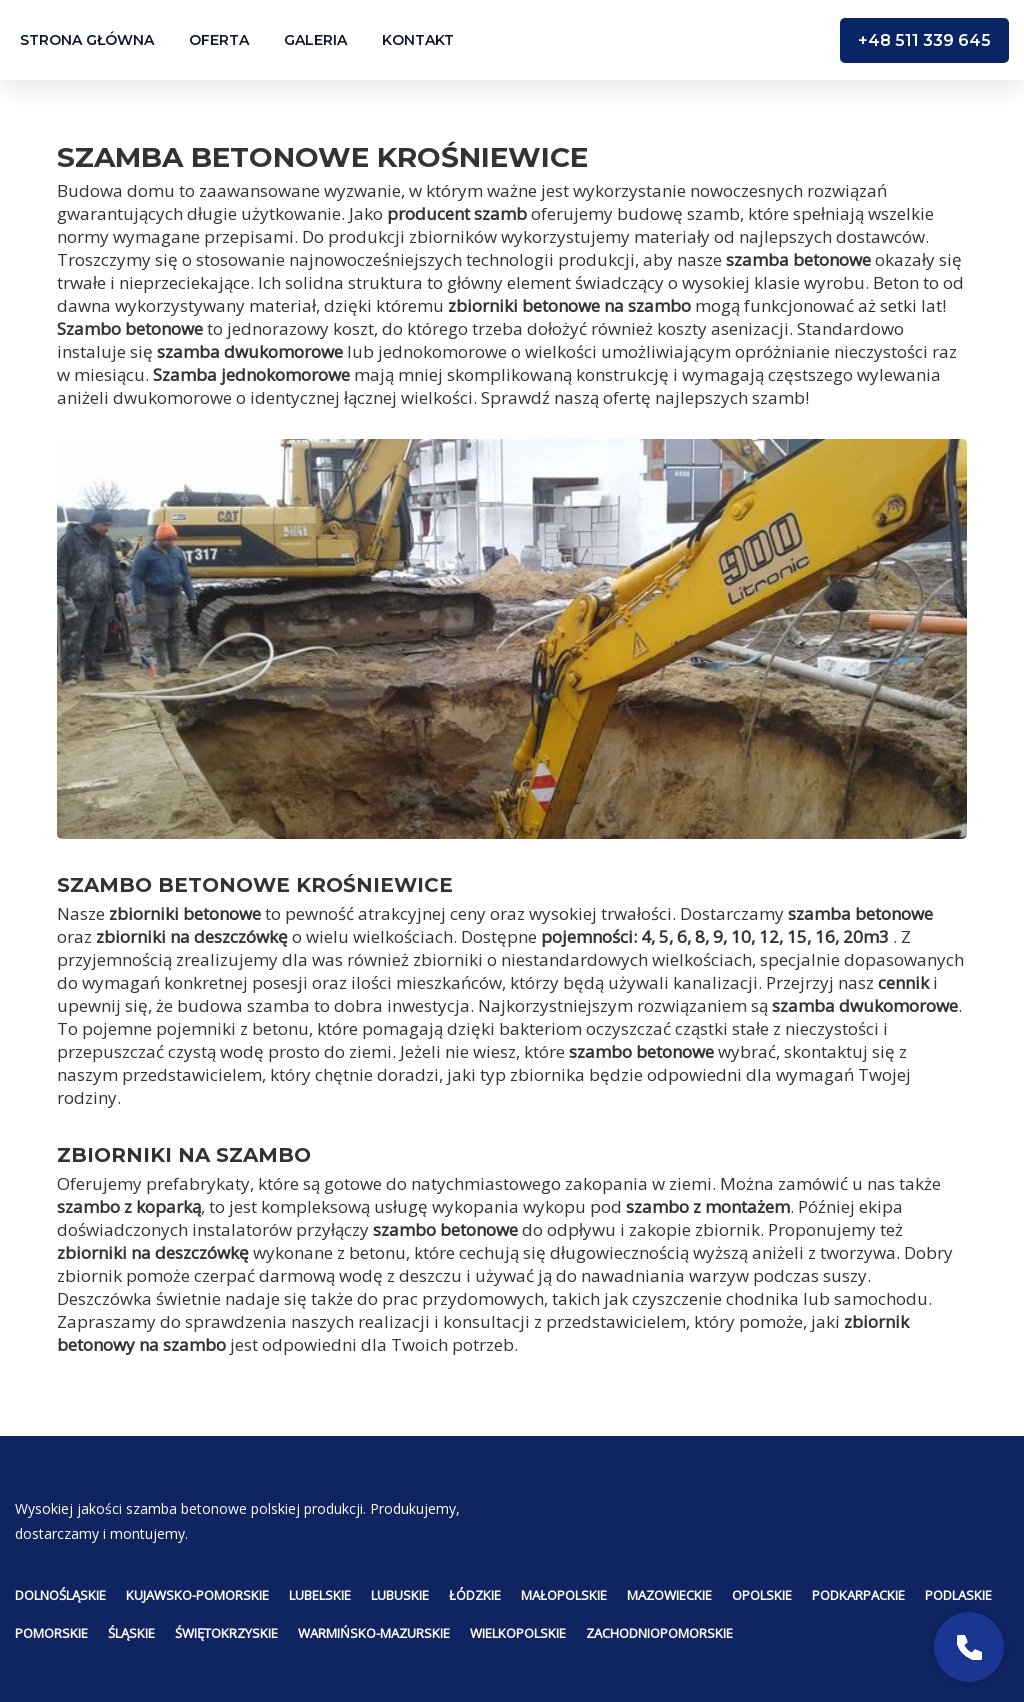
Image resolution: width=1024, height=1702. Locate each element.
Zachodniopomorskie (659, 1633)
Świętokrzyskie (226, 1633)
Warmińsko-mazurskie (374, 1633)
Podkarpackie (858, 1595)
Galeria (315, 40)
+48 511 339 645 (924, 40)
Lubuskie (400, 1595)
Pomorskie (51, 1633)
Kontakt (418, 40)
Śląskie (131, 1633)
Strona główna (87, 40)
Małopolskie (564, 1595)
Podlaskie (958, 1595)
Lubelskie (320, 1595)
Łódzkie (475, 1595)
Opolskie (762, 1595)
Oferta (219, 40)
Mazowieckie (669, 1595)
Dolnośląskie (60, 1595)
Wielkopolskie (518, 1633)
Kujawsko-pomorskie (197, 1595)
